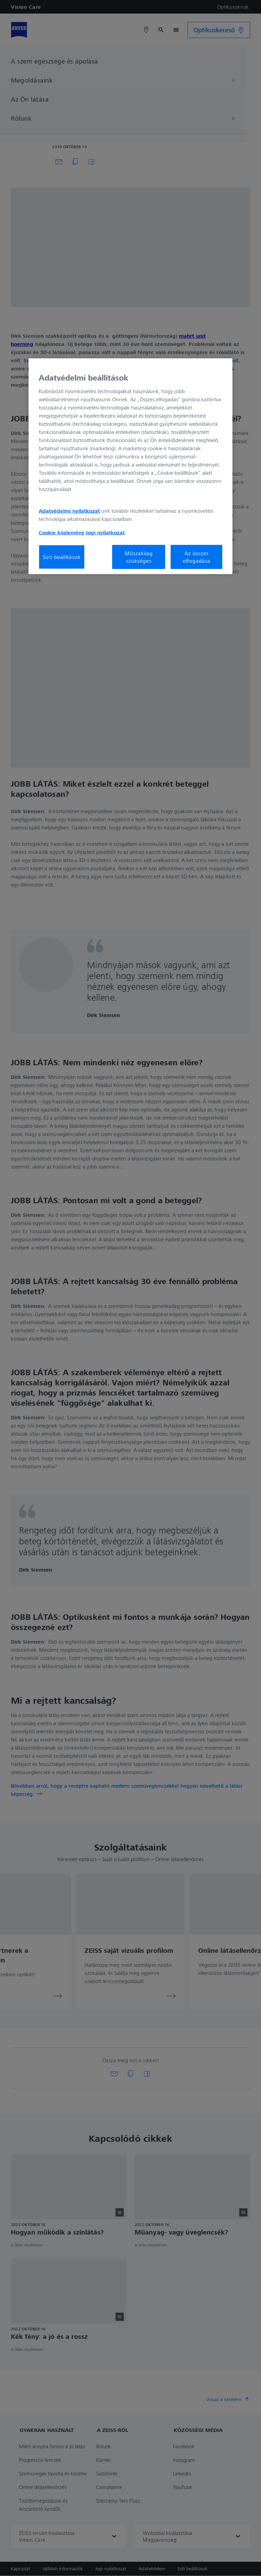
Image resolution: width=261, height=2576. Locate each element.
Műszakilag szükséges (139, 556)
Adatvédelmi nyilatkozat (69, 510)
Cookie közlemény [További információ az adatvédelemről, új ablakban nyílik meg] (61, 532)
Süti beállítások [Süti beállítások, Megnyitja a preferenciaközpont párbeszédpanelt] (62, 556)
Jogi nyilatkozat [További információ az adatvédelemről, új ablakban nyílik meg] (105, 532)
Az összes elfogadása (196, 556)
